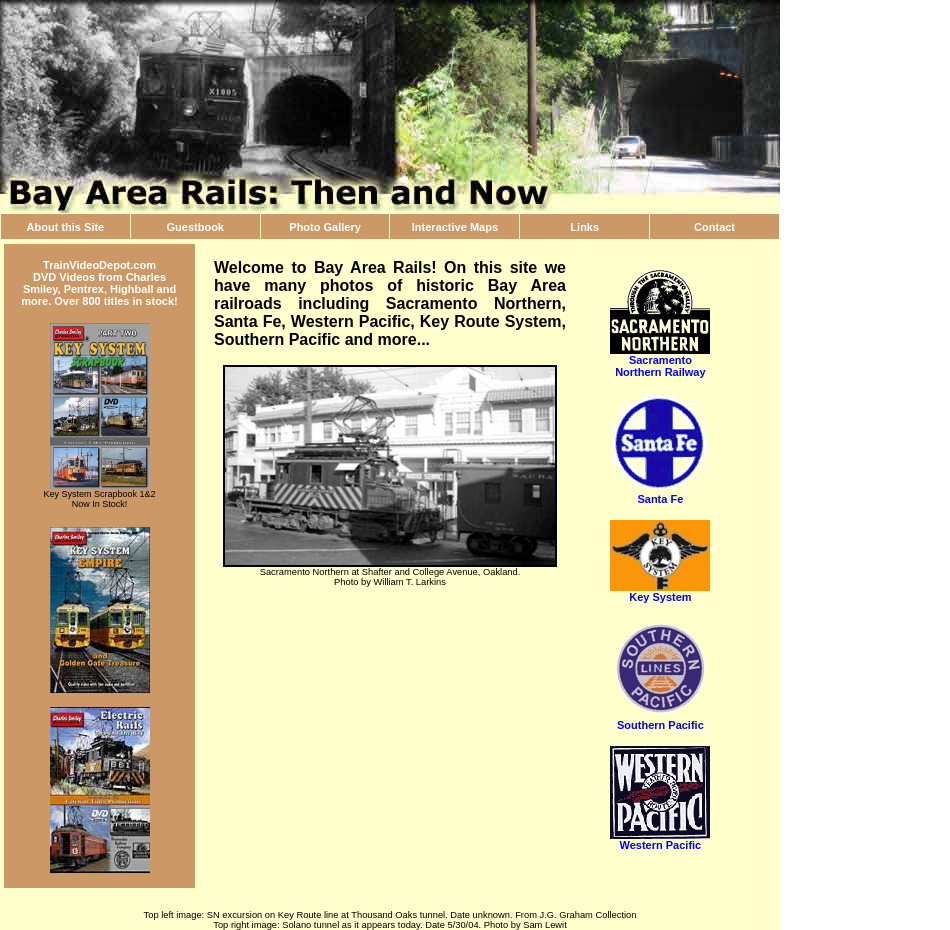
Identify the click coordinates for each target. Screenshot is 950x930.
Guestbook (195, 227)
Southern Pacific (660, 720)
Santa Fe (660, 494)
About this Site (66, 227)
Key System (660, 592)
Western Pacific (660, 840)
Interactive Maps (455, 227)
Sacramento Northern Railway (660, 361)
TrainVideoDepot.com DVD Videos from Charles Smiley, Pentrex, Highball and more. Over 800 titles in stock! (99, 283)
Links (584, 227)
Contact (714, 227)
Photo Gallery (325, 227)
